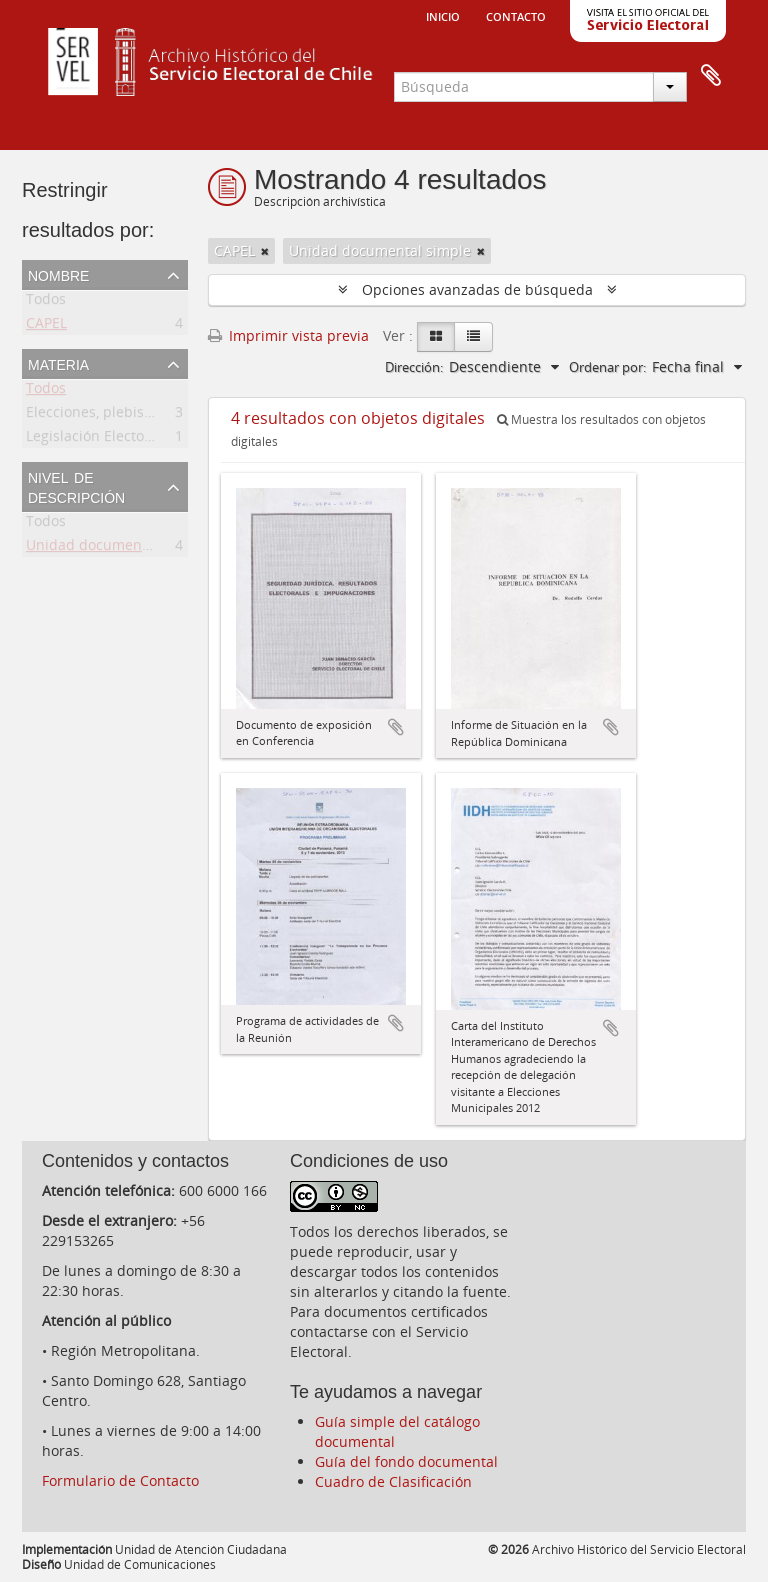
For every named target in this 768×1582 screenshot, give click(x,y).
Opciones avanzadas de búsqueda (477, 289)
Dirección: (414, 367)
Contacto (516, 15)
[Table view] (473, 337)
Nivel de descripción (76, 486)
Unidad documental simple (117, 548)
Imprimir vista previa (288, 335)
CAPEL (46, 326)
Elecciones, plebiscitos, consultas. (138, 415)
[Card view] (436, 337)
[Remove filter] (265, 251)
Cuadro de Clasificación (393, 1481)
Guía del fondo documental (406, 1461)
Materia (58, 363)
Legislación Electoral (94, 439)
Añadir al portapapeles (396, 727)
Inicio (443, 15)
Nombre (58, 274)
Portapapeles (711, 76)
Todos (46, 302)
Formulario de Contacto (120, 1480)
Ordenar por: (607, 367)
